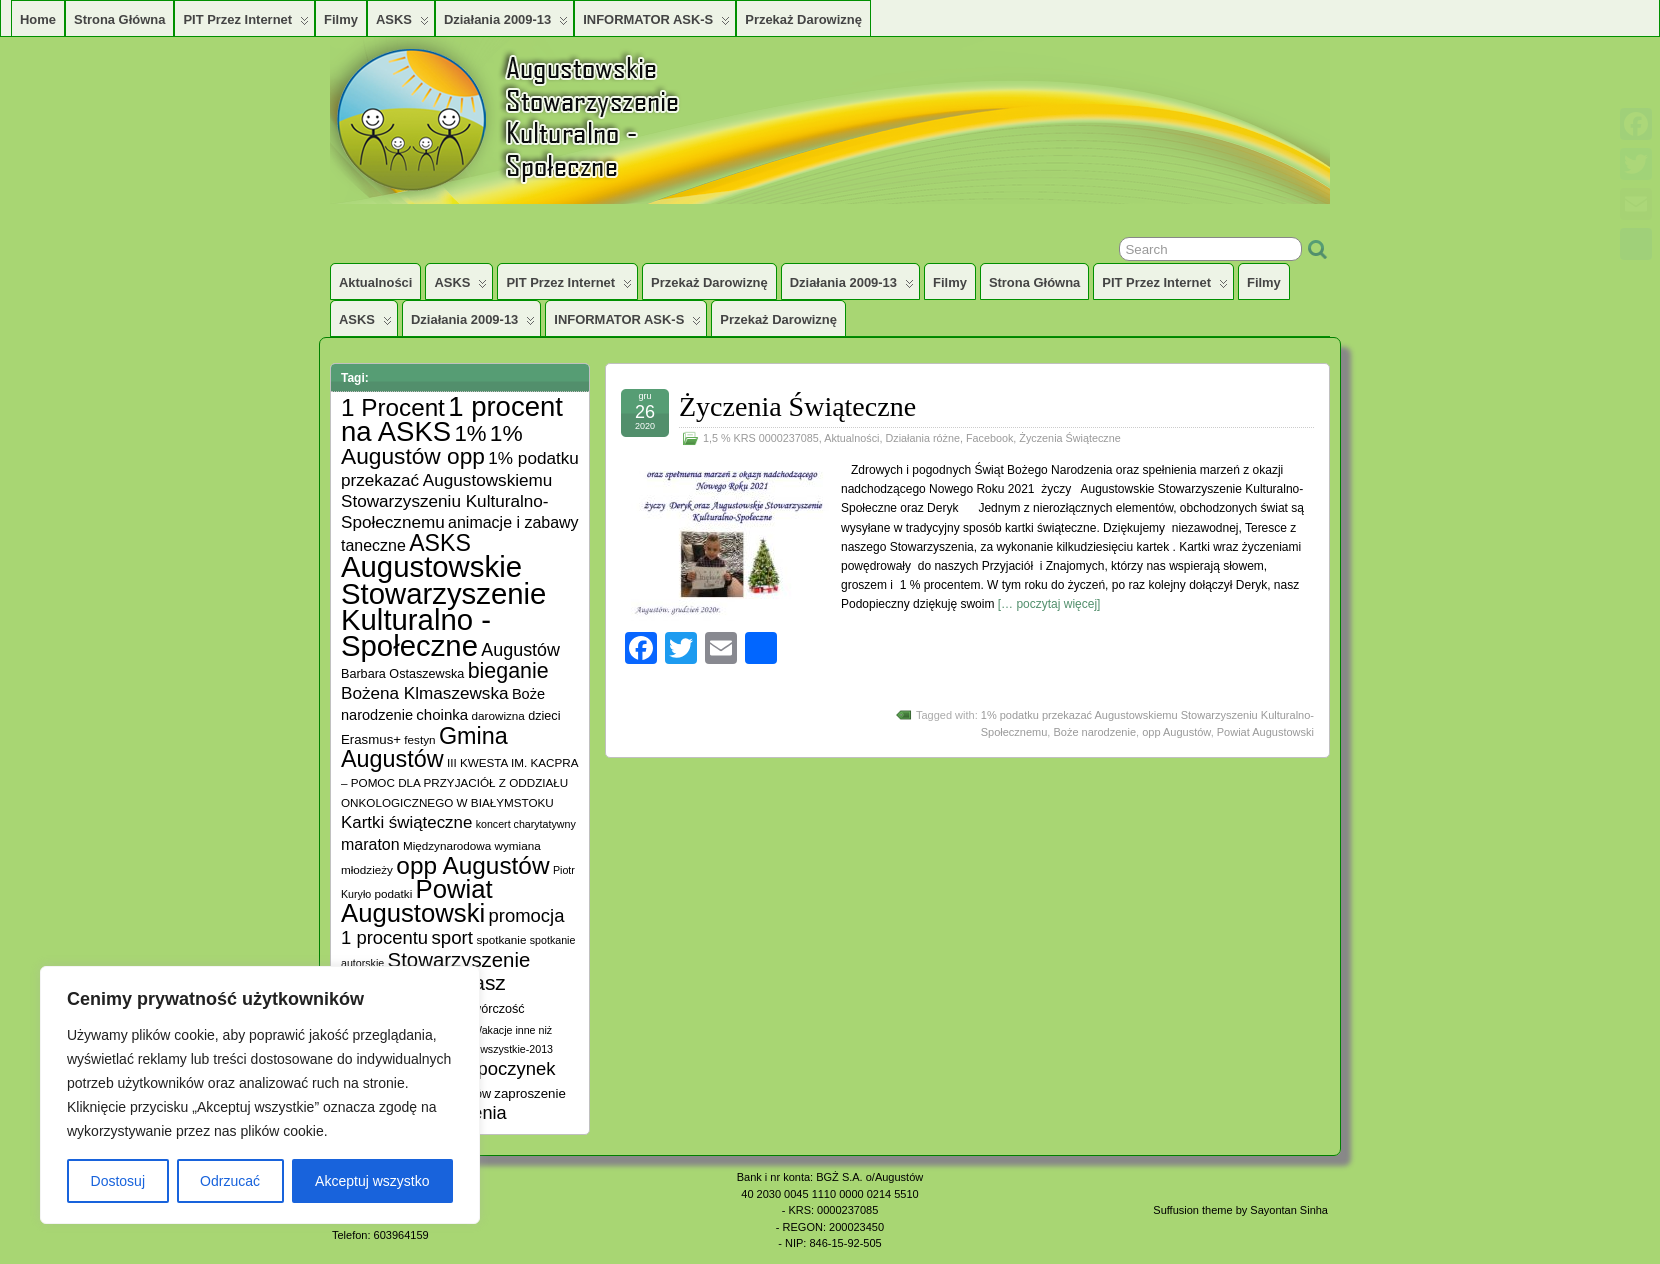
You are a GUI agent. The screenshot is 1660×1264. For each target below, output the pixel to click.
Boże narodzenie (1094, 732)
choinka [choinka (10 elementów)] (442, 714)
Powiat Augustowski (1265, 732)
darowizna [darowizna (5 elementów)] (498, 715)
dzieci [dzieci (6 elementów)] (544, 716)
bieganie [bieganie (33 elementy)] (508, 671)
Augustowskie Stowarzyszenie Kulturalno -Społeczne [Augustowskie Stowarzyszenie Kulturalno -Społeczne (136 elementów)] (443, 606)
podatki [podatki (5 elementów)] (394, 893)
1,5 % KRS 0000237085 (761, 438)
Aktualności (375, 282)
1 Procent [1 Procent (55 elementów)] (393, 407)
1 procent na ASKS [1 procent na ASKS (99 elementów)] (452, 419)
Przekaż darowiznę (803, 19)
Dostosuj (118, 1181)
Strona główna (119, 19)
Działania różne (922, 438)
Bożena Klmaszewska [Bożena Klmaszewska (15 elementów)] (425, 693)
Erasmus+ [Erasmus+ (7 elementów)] (371, 739)
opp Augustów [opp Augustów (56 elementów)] (472, 865)
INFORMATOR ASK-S (656, 24)
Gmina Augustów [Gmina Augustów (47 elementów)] (424, 747)
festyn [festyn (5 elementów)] (419, 739)
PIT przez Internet (246, 24)
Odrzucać (230, 1181)
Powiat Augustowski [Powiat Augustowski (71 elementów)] (417, 901)
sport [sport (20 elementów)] (452, 937)
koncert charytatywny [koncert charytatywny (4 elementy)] (526, 824)
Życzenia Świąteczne (797, 406)
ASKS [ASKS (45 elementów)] (440, 543)
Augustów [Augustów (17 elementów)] (520, 650)
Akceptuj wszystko (372, 1181)
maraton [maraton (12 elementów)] (370, 844)
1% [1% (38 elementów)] (470, 433)
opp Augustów (1176, 732)
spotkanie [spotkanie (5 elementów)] (501, 939)
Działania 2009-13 (506, 24)
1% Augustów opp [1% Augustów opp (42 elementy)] (432, 444)
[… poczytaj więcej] (1049, 604)
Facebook (989, 438)
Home (38, 19)
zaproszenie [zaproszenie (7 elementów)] (529, 1093)
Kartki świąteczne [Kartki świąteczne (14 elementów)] (406, 822)
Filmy (341, 19)
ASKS (402, 24)
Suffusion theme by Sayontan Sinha (1240, 1210)
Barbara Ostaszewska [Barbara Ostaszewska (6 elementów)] (402, 674)
